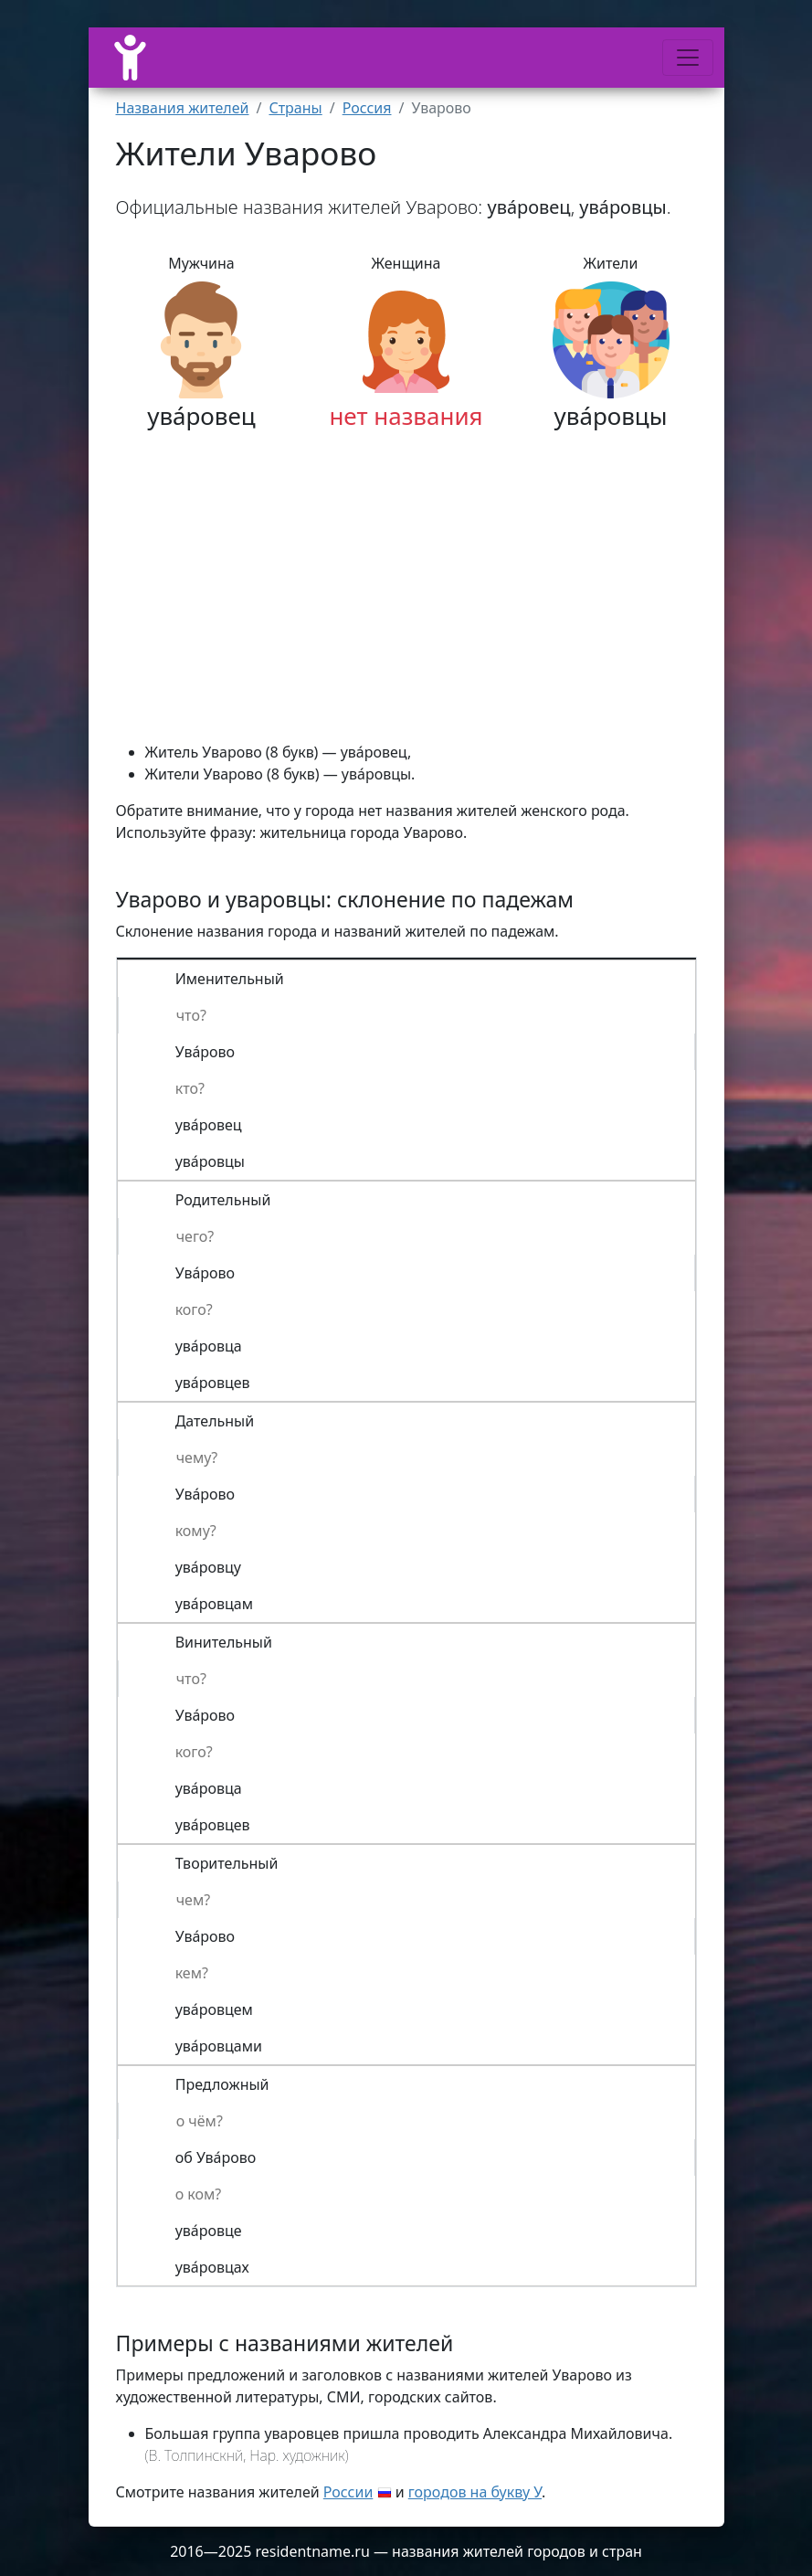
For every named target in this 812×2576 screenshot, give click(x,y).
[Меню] (687, 57)
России (348, 2492)
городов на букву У (475, 2492)
